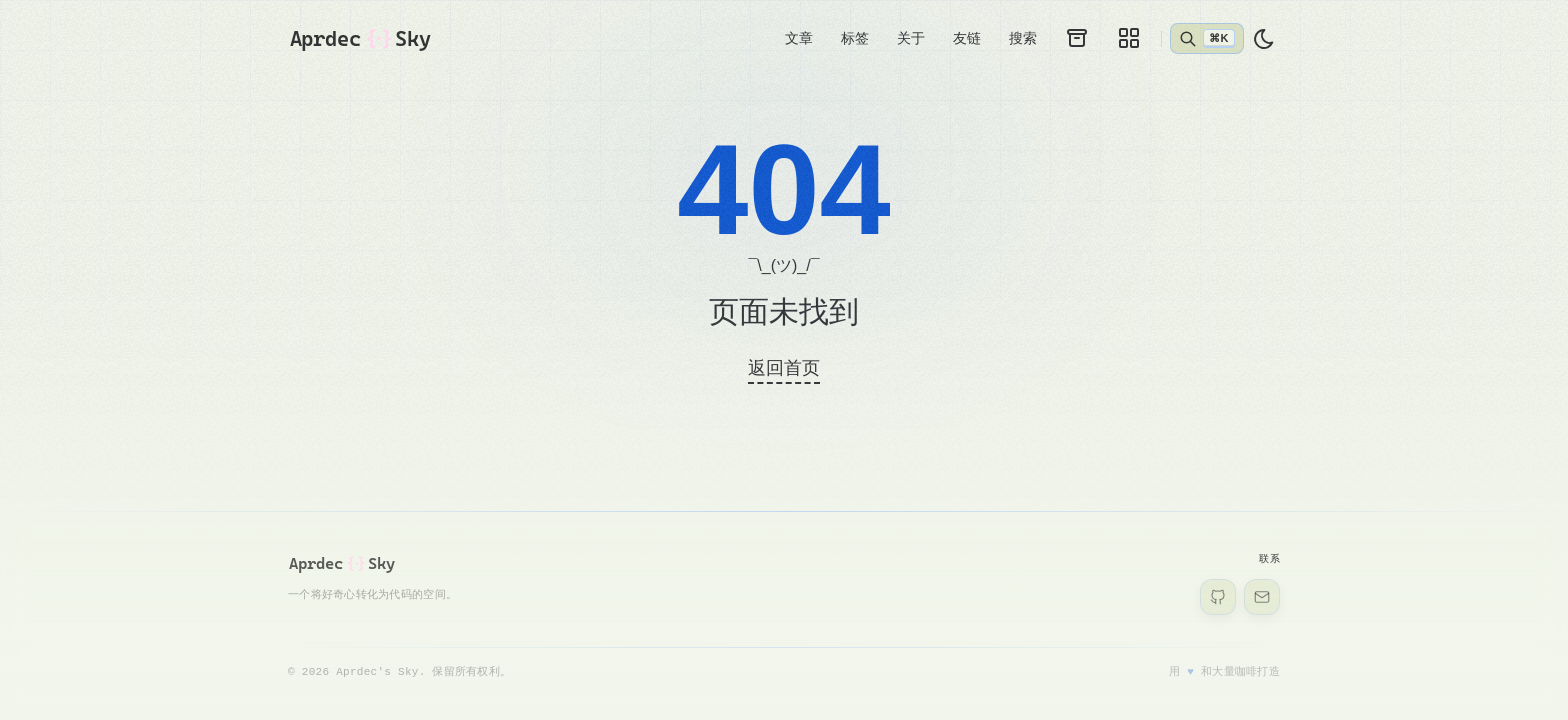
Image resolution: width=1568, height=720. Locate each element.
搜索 (1023, 38)
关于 (911, 38)
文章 (799, 38)
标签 (855, 38)
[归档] (1077, 38)
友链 (967, 38)
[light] (1264, 39)
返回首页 (784, 368)
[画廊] (1129, 38)
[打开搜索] (1207, 38)
